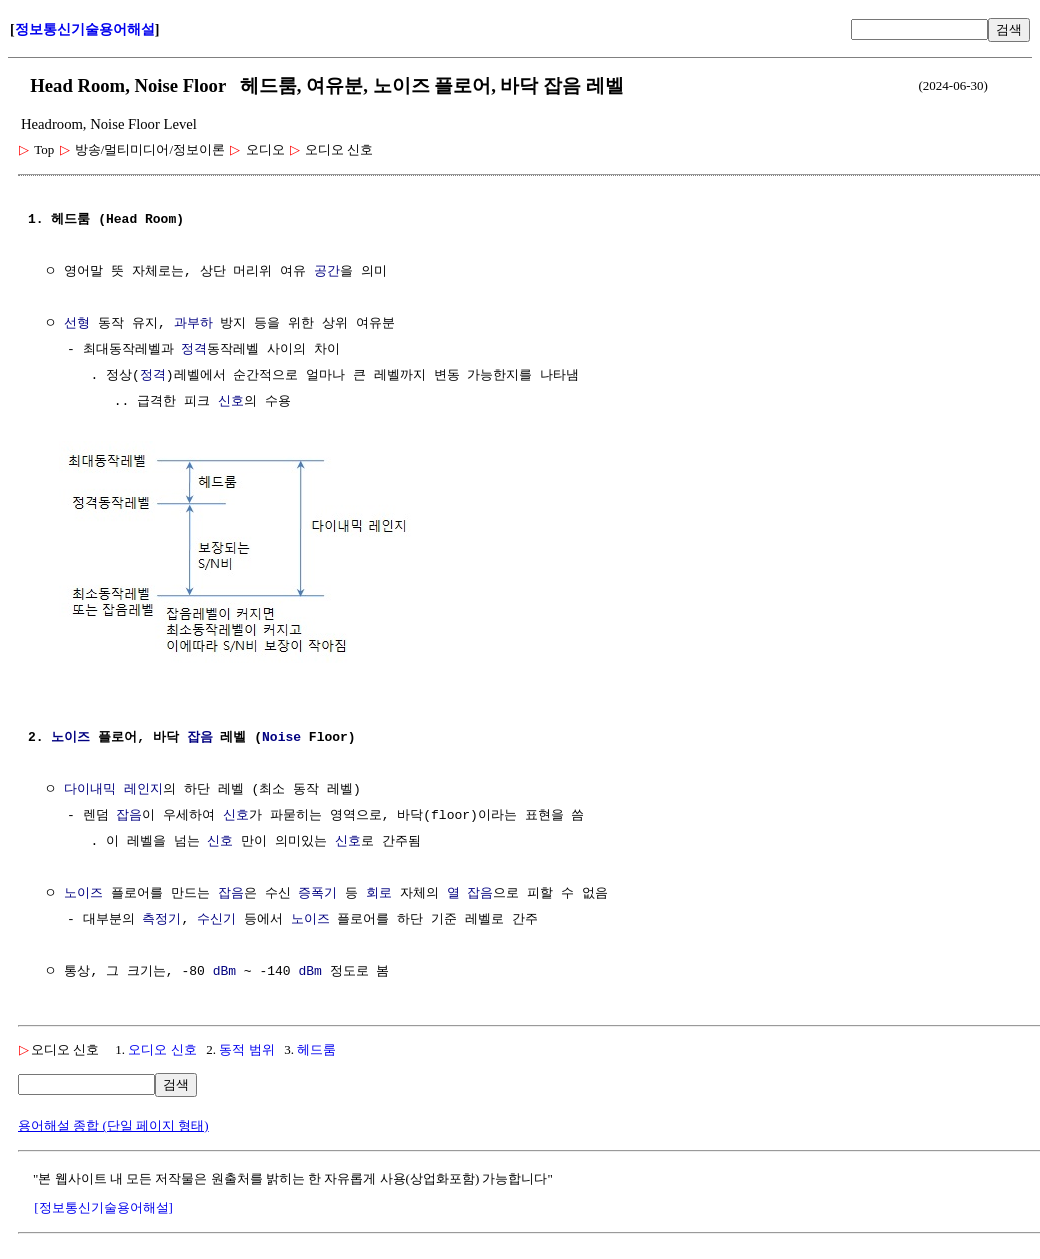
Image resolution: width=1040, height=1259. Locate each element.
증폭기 (317, 892)
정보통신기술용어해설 (85, 29)
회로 (379, 892)
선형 (77, 324)
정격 (194, 350)
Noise (281, 736)
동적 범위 (246, 1047)
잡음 (200, 736)
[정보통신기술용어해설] (103, 1205)
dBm (224, 970)
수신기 (216, 918)
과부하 (193, 324)
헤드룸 (316, 1047)
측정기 (161, 918)
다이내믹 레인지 (113, 788)
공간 (327, 272)
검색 (1009, 29)
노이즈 (70, 736)
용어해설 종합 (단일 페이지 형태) (113, 1123)
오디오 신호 (162, 1047)
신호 (231, 402)
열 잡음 (470, 892)
